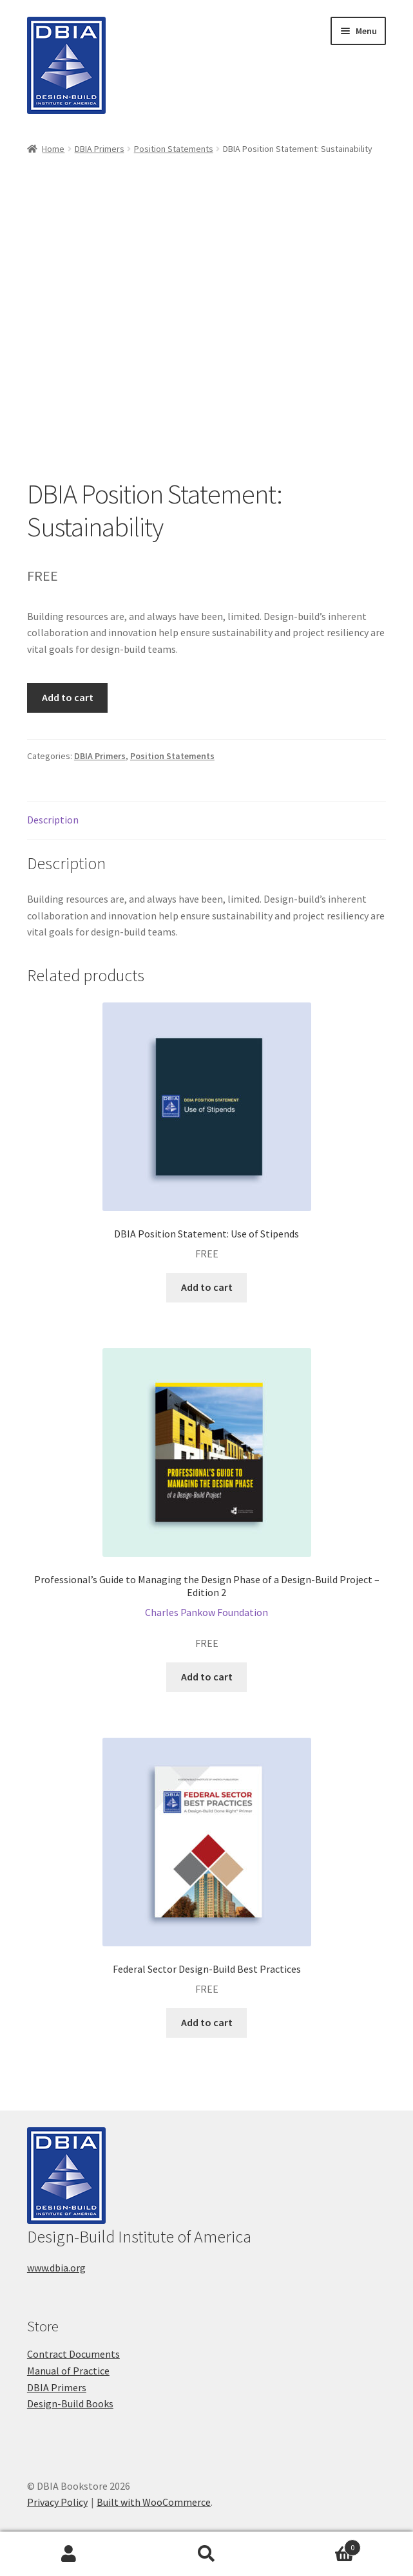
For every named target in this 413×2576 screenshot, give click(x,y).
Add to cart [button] (207, 1287)
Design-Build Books (70, 2403)
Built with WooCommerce (154, 2502)
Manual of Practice (68, 2370)
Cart (318, 2545)
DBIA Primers (99, 149)
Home (53, 149)
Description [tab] (53, 819)
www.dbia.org (56, 2267)
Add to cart (67, 697)
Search (207, 2554)
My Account (69, 2554)
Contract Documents (73, 2353)
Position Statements (173, 149)
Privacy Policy (57, 2502)
